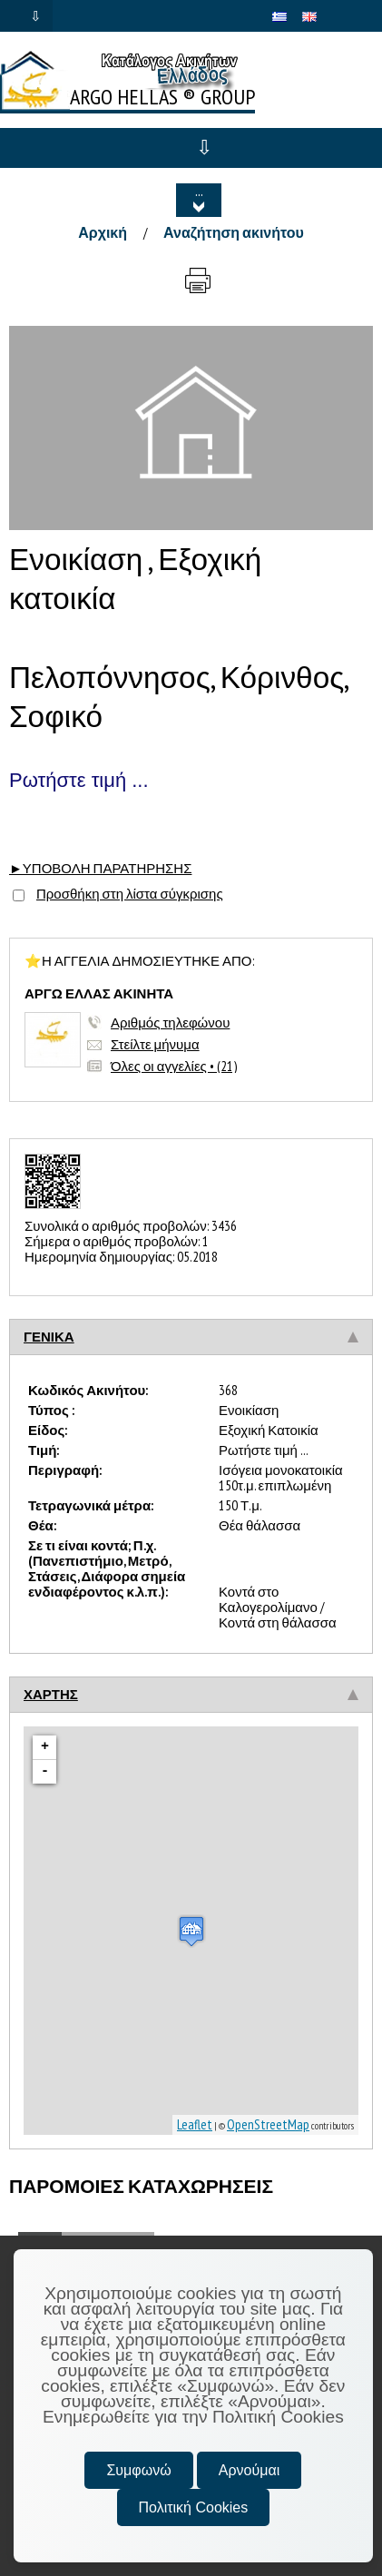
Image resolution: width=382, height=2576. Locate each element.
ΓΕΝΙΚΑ (49, 1336)
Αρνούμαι (249, 2470)
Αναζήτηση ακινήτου (233, 232)
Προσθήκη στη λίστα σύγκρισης (129, 893)
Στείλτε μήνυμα (155, 1044)
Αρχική (102, 232)
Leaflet (194, 2124)
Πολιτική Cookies (194, 2507)
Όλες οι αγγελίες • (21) (174, 1066)
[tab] (191, 1336)
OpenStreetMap (268, 2124)
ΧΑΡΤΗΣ (51, 1694)
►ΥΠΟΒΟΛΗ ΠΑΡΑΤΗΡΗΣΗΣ (100, 868)
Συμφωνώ (138, 2470)
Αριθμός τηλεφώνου (170, 1022)
